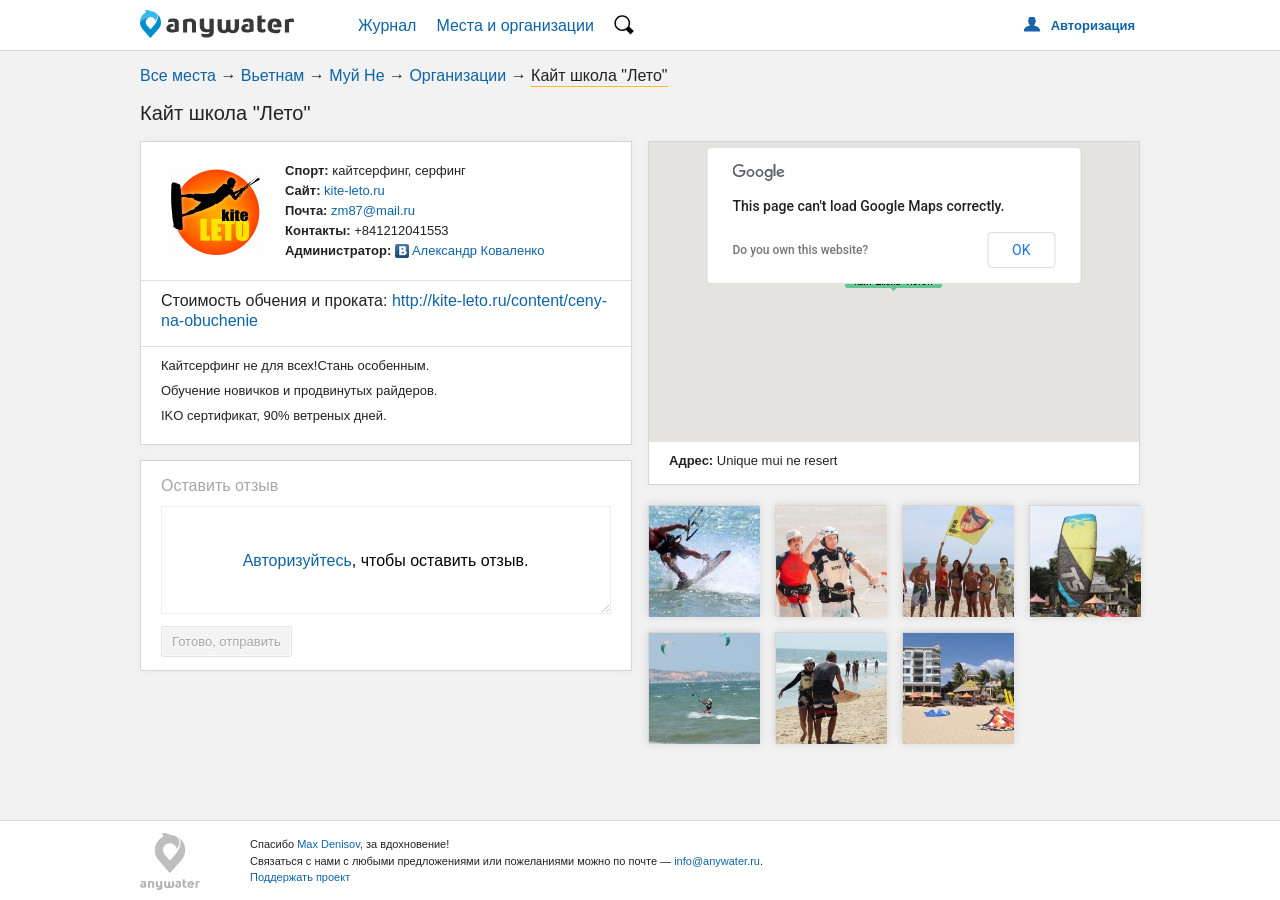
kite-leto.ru (354, 190)
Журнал (387, 25)
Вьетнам (272, 75)
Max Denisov (328, 844)
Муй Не (356, 75)
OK (1021, 250)
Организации (457, 75)
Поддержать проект (300, 877)
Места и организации (515, 25)
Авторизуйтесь (297, 560)
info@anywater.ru (717, 861)
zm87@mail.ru (373, 210)
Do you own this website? (801, 250)
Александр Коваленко (478, 250)
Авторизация (1093, 25)
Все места (178, 75)
